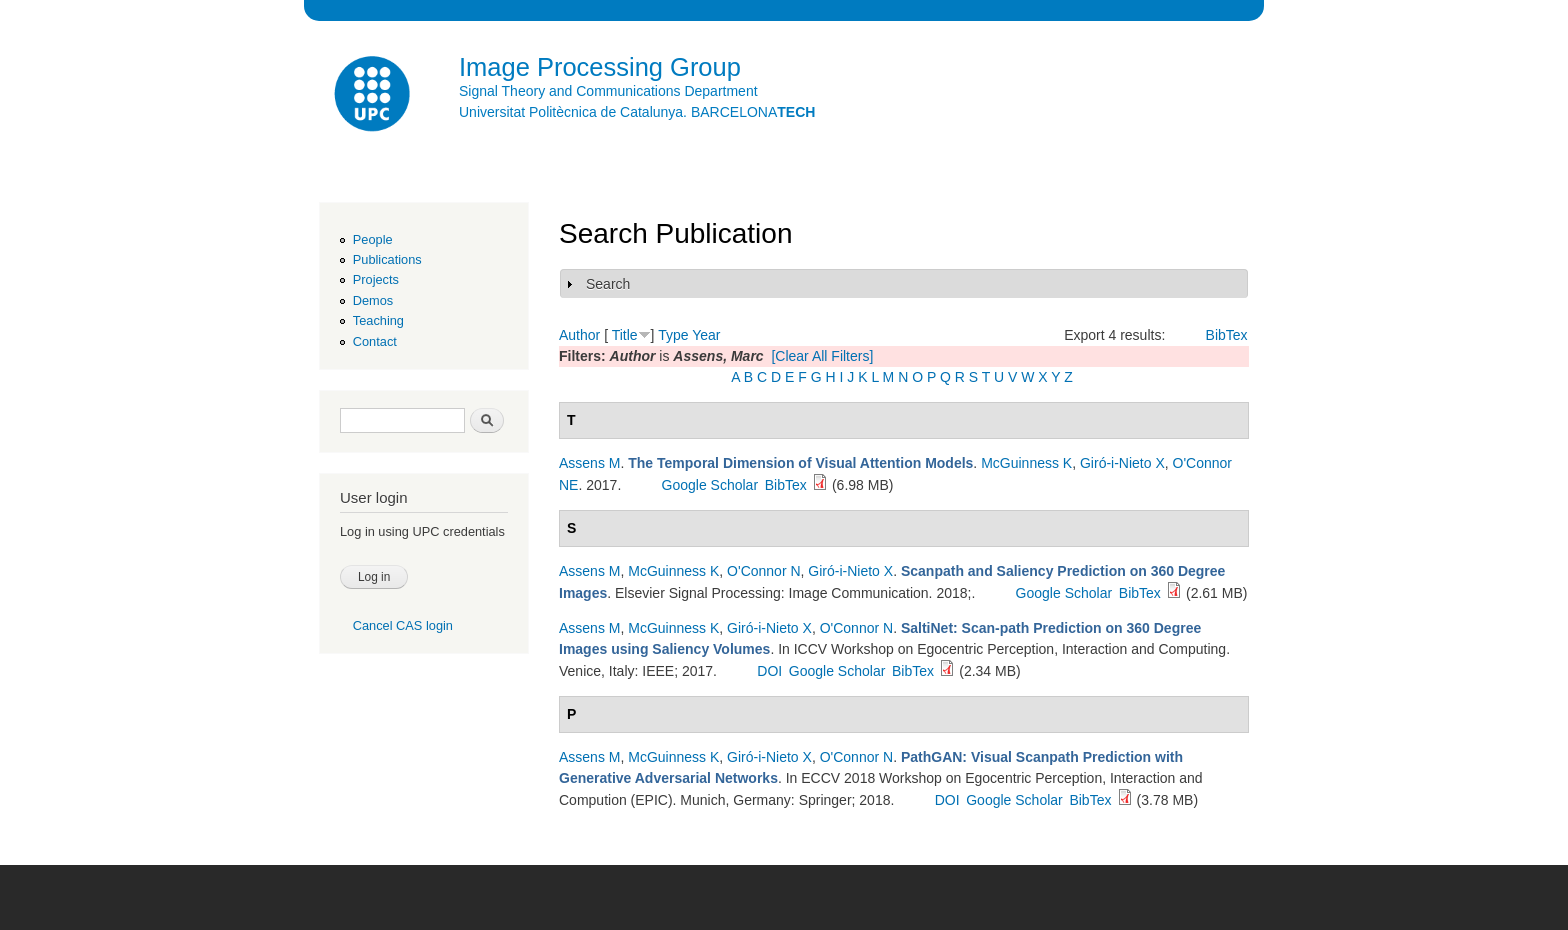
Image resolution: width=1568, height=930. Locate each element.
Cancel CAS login (403, 625)
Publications (387, 259)
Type (673, 335)
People (373, 239)
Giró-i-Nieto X (1122, 463)
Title (625, 335)
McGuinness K (1026, 463)
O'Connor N (763, 571)
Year (706, 335)
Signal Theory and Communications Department (608, 91)
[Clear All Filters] (822, 356)
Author (579, 335)
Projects (376, 279)
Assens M (589, 463)
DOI (769, 671)
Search (608, 284)
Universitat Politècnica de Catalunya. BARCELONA (637, 112)
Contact (375, 341)
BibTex (1227, 335)
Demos (373, 300)
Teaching (378, 320)
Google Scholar (710, 485)
